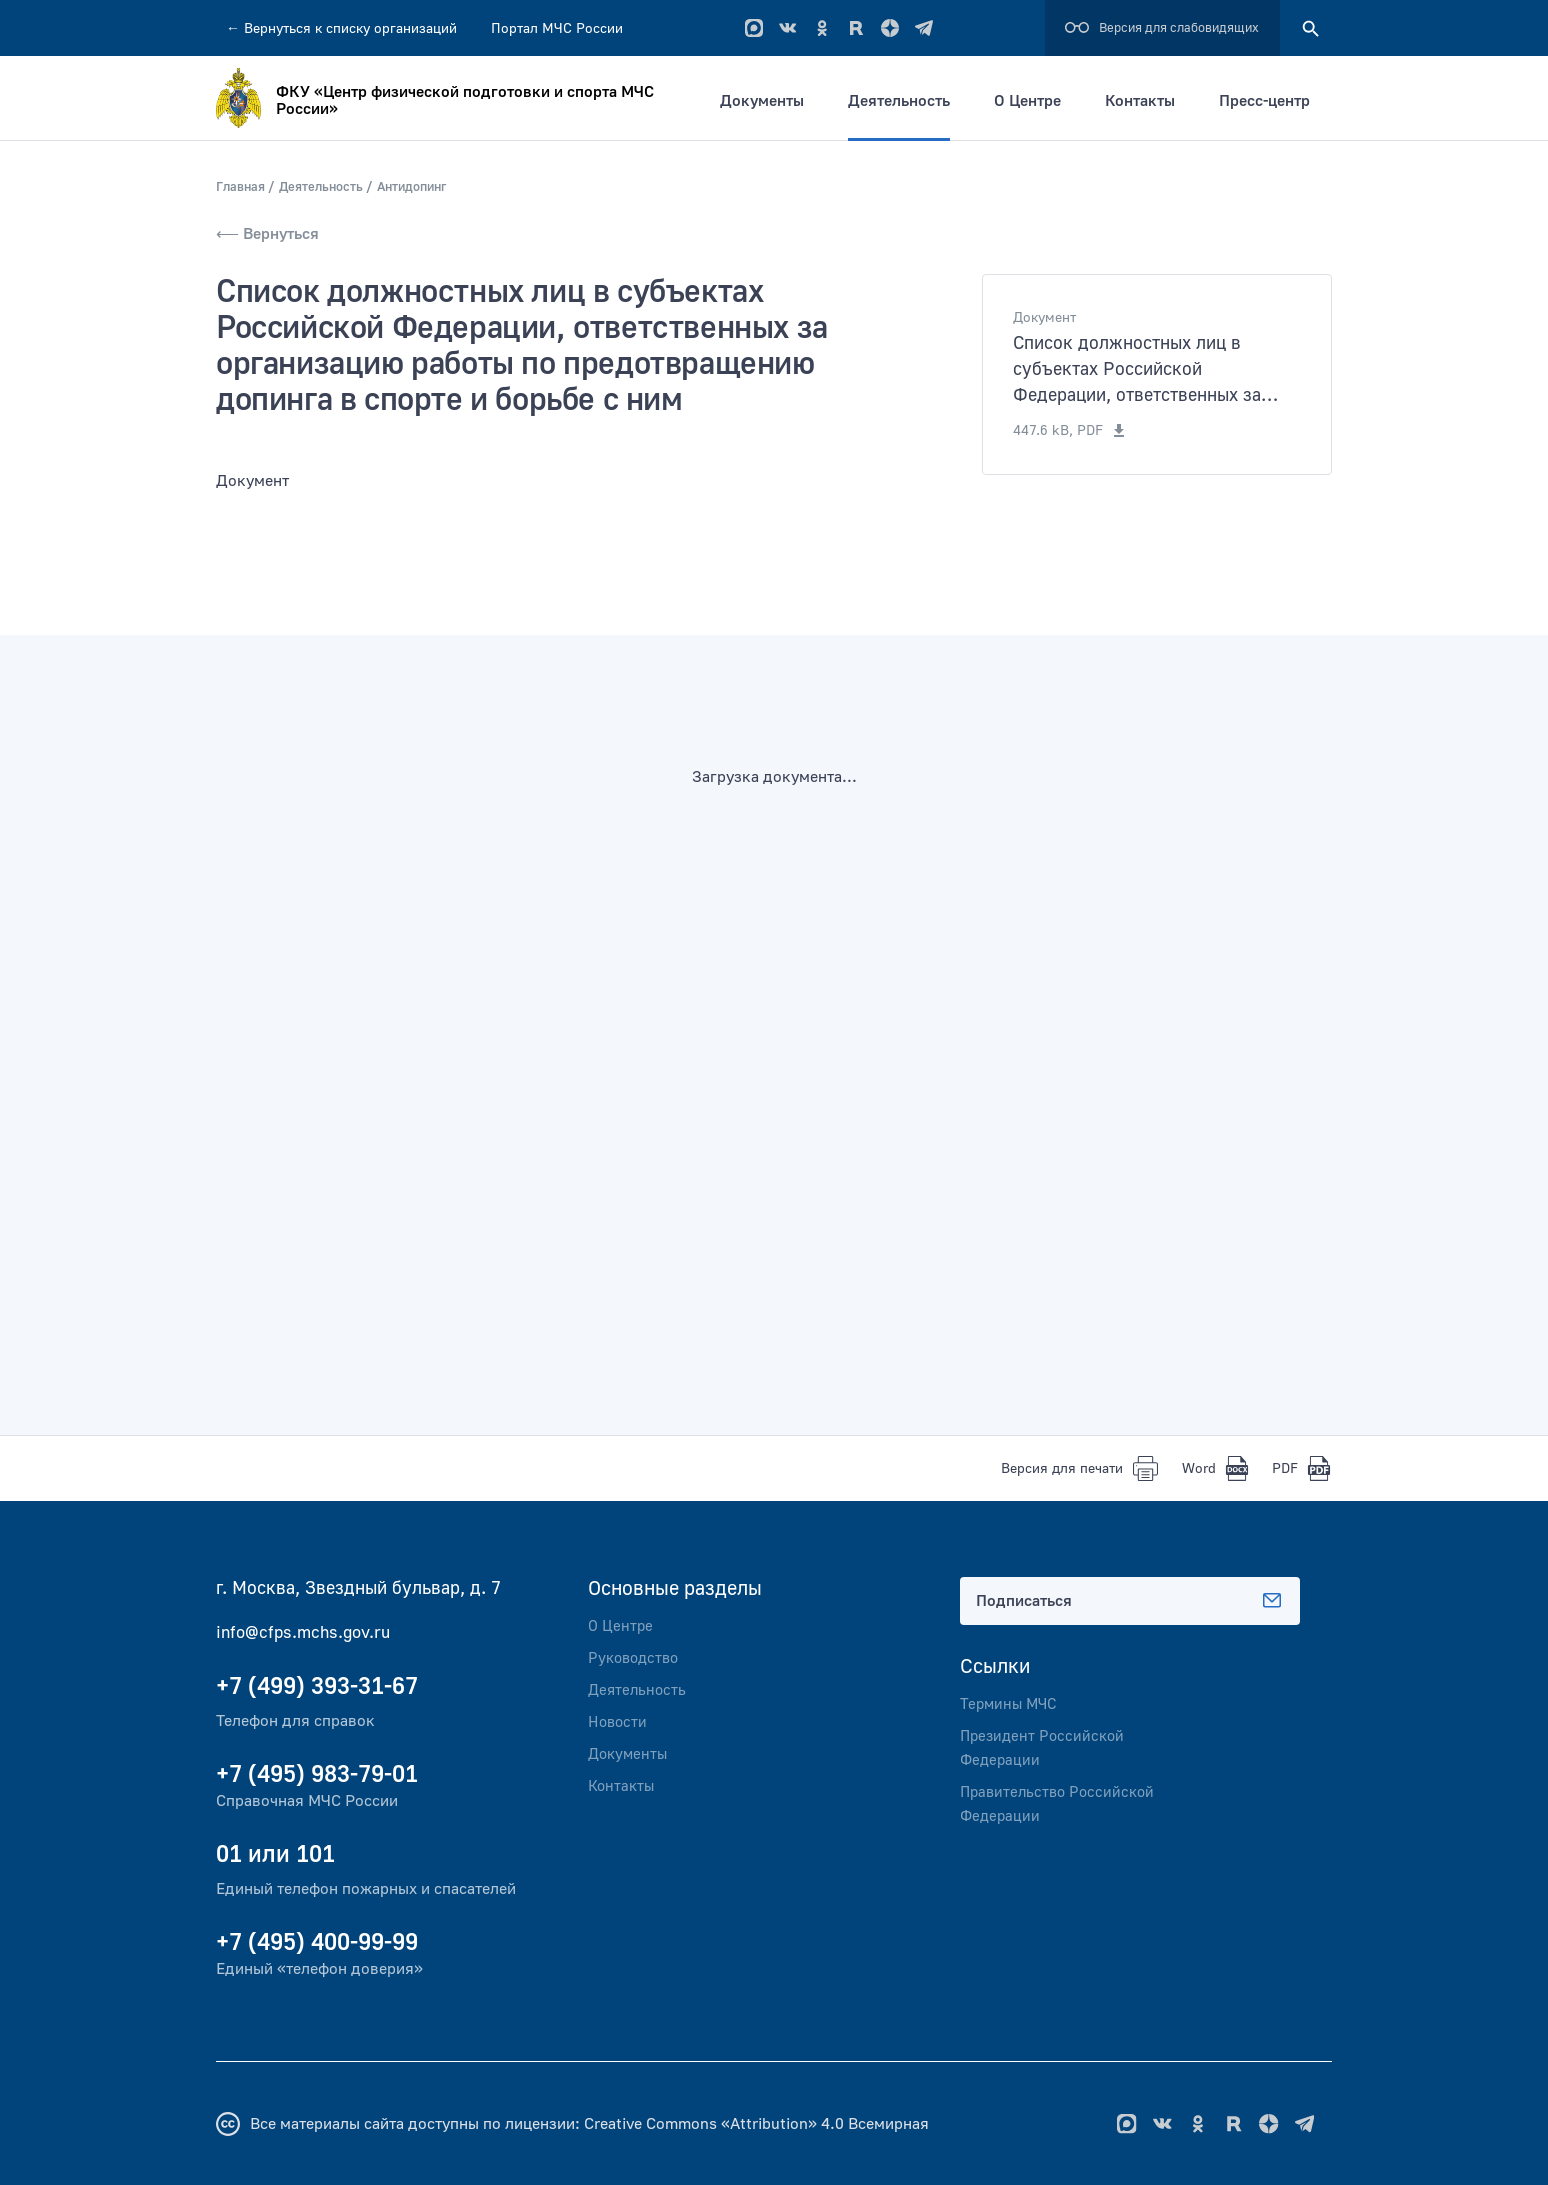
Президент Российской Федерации (1045, 1748)
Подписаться (1130, 1600)
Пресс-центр (1274, 101)
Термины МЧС (1011, 1704)
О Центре (1037, 101)
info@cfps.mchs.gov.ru (307, 1631)
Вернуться (341, 29)
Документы (772, 101)
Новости (619, 1722)
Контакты (1150, 101)
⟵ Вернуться (267, 233)
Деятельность (909, 101)
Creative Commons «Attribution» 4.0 (714, 2123)
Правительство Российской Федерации (1061, 1804)
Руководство (636, 1658)
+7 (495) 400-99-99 (317, 1941)
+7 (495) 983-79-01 (317, 1773)
